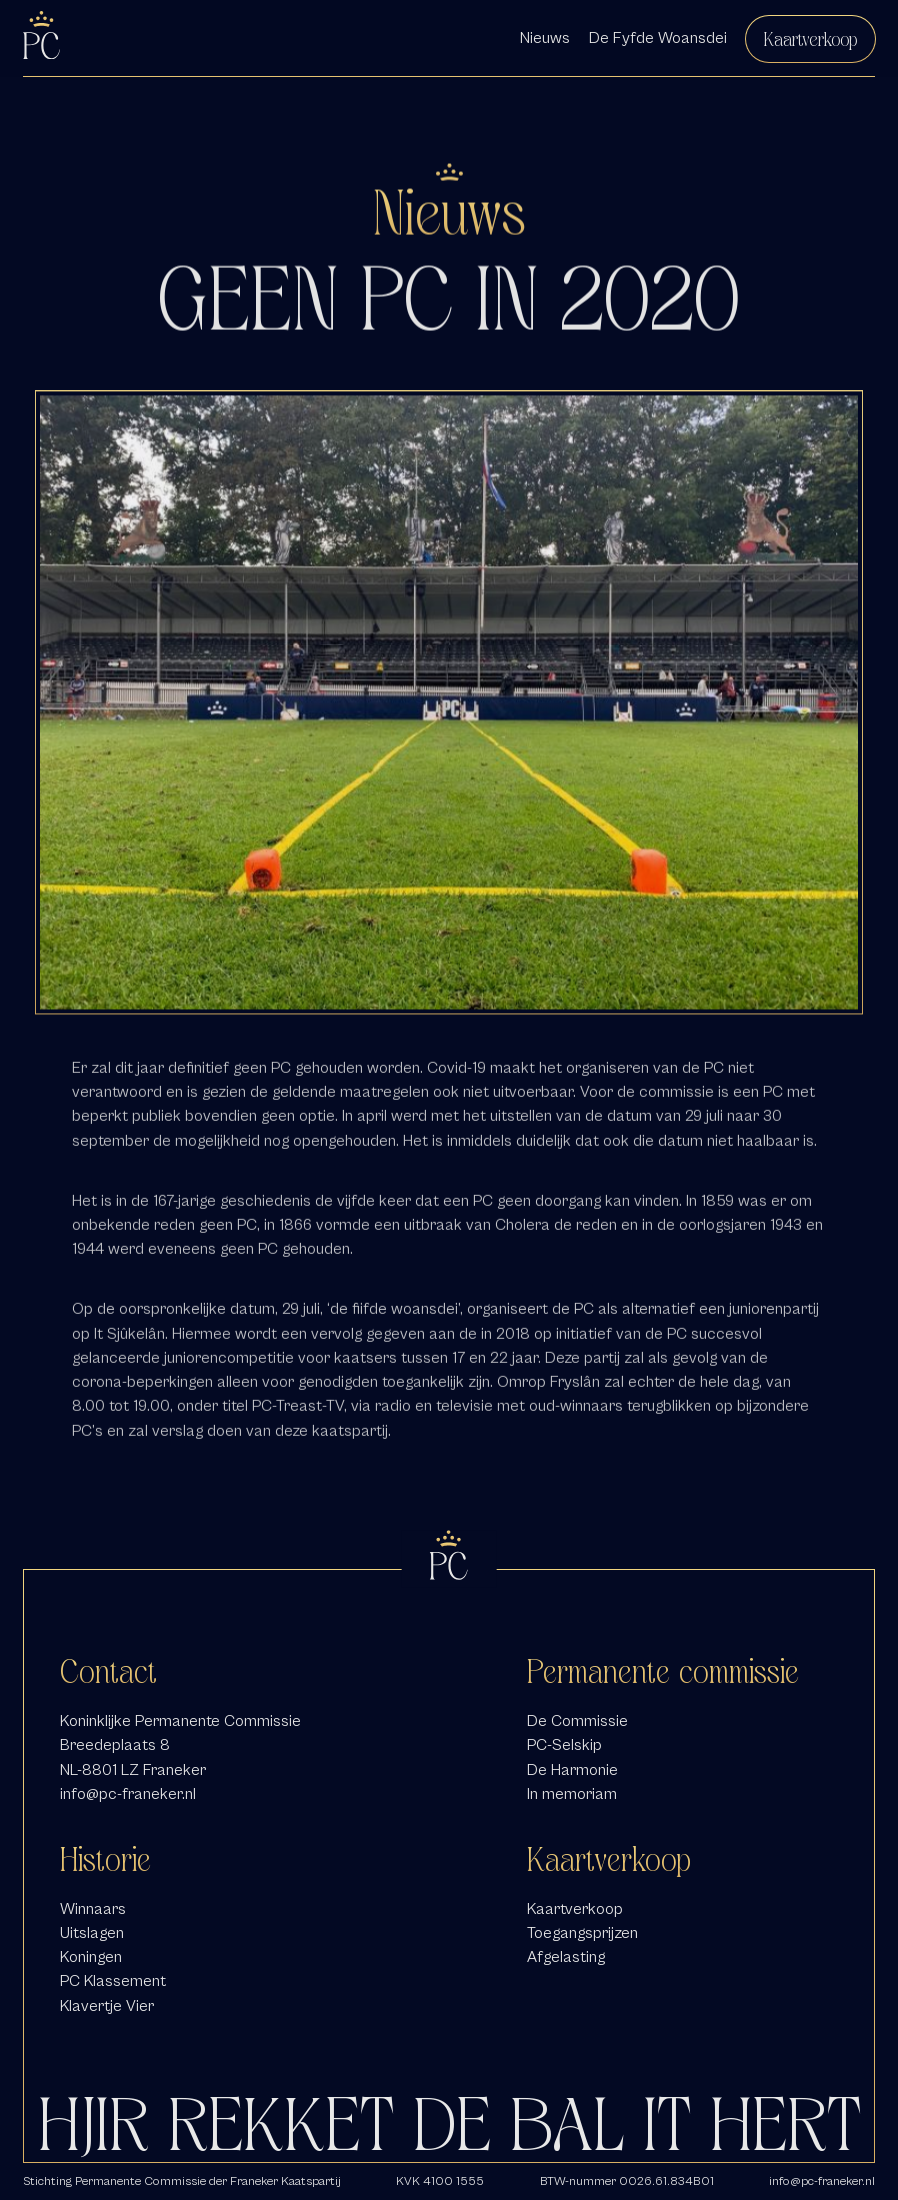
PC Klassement (113, 1980)
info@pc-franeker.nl (128, 1793)
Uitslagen (92, 1932)
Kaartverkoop (810, 39)
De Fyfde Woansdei (658, 37)
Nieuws (545, 37)
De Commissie (577, 1720)
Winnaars (93, 1908)
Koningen (91, 1956)
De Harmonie (572, 1769)
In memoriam (572, 1793)
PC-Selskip (564, 1744)
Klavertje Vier (107, 2005)
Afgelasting (566, 1956)
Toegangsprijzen (582, 1932)
